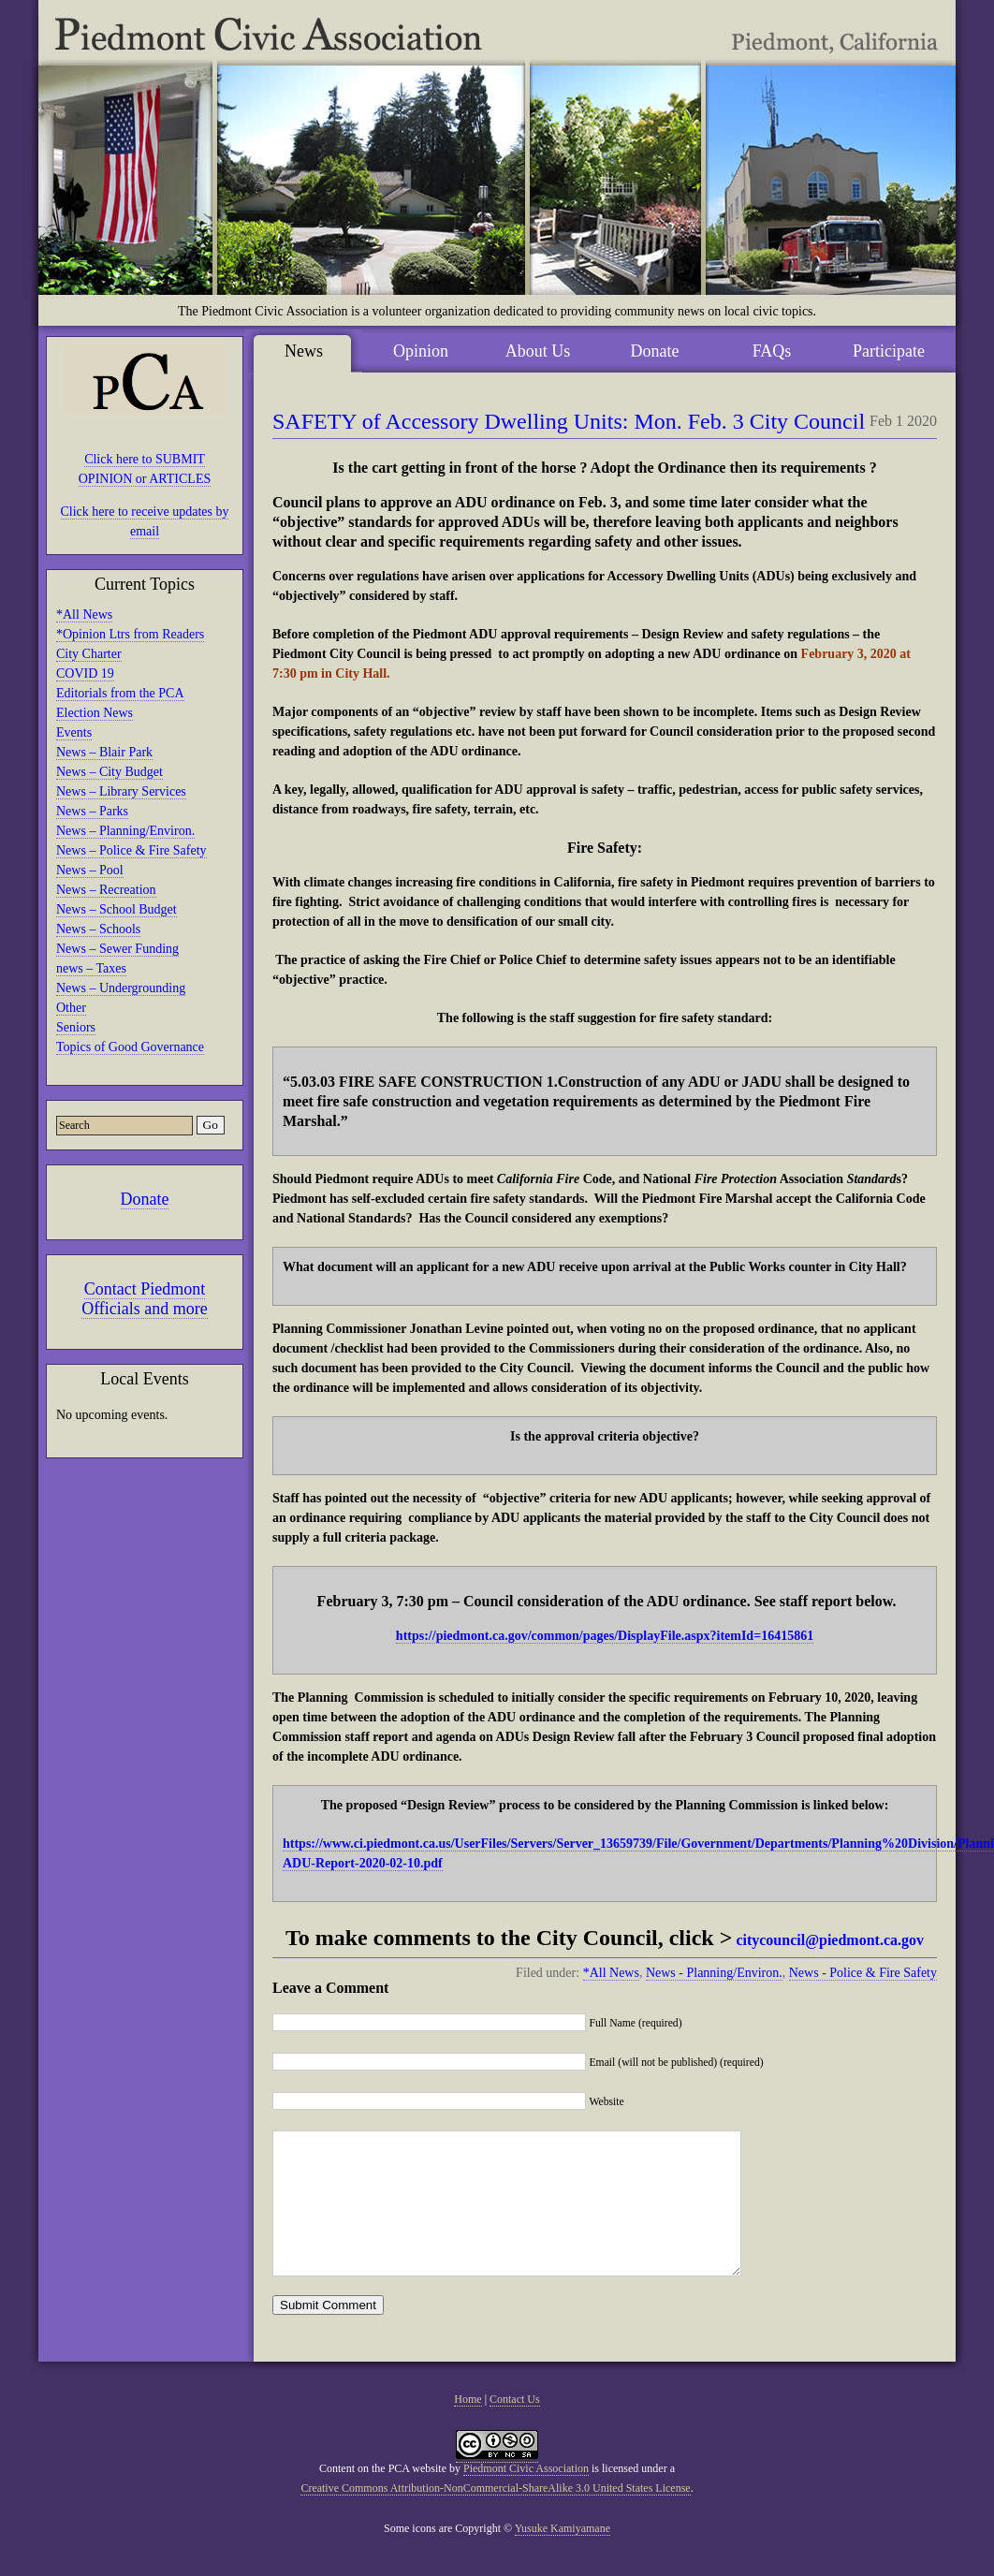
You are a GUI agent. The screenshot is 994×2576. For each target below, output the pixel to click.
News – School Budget (116, 909)
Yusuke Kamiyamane (562, 2556)
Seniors (75, 1027)
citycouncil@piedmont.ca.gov (830, 1940)
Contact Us (515, 2427)
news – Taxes (91, 968)
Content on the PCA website (382, 2496)
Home (467, 2427)
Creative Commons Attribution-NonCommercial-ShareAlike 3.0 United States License (495, 2516)
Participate (889, 351)
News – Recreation (106, 890)
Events (74, 732)
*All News (84, 614)
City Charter (89, 654)
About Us (538, 351)
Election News (94, 713)
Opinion (420, 351)
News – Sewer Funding (117, 949)
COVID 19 (85, 673)
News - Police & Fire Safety (863, 1973)
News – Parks (92, 811)
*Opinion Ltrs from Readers (130, 634)
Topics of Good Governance (130, 1047)
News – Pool (90, 870)
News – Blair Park (104, 752)
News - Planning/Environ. (714, 1973)
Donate (145, 1199)
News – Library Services (121, 791)
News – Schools (98, 929)
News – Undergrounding (120, 988)
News (304, 351)
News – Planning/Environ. (125, 831)
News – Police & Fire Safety (131, 850)
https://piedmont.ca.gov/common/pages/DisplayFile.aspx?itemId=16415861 (604, 1636)
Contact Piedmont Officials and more (144, 1299)
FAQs (772, 351)
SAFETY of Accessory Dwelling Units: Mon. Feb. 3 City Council (568, 421)
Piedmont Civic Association (526, 2496)
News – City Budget (109, 772)
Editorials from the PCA (120, 693)
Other (71, 1008)
